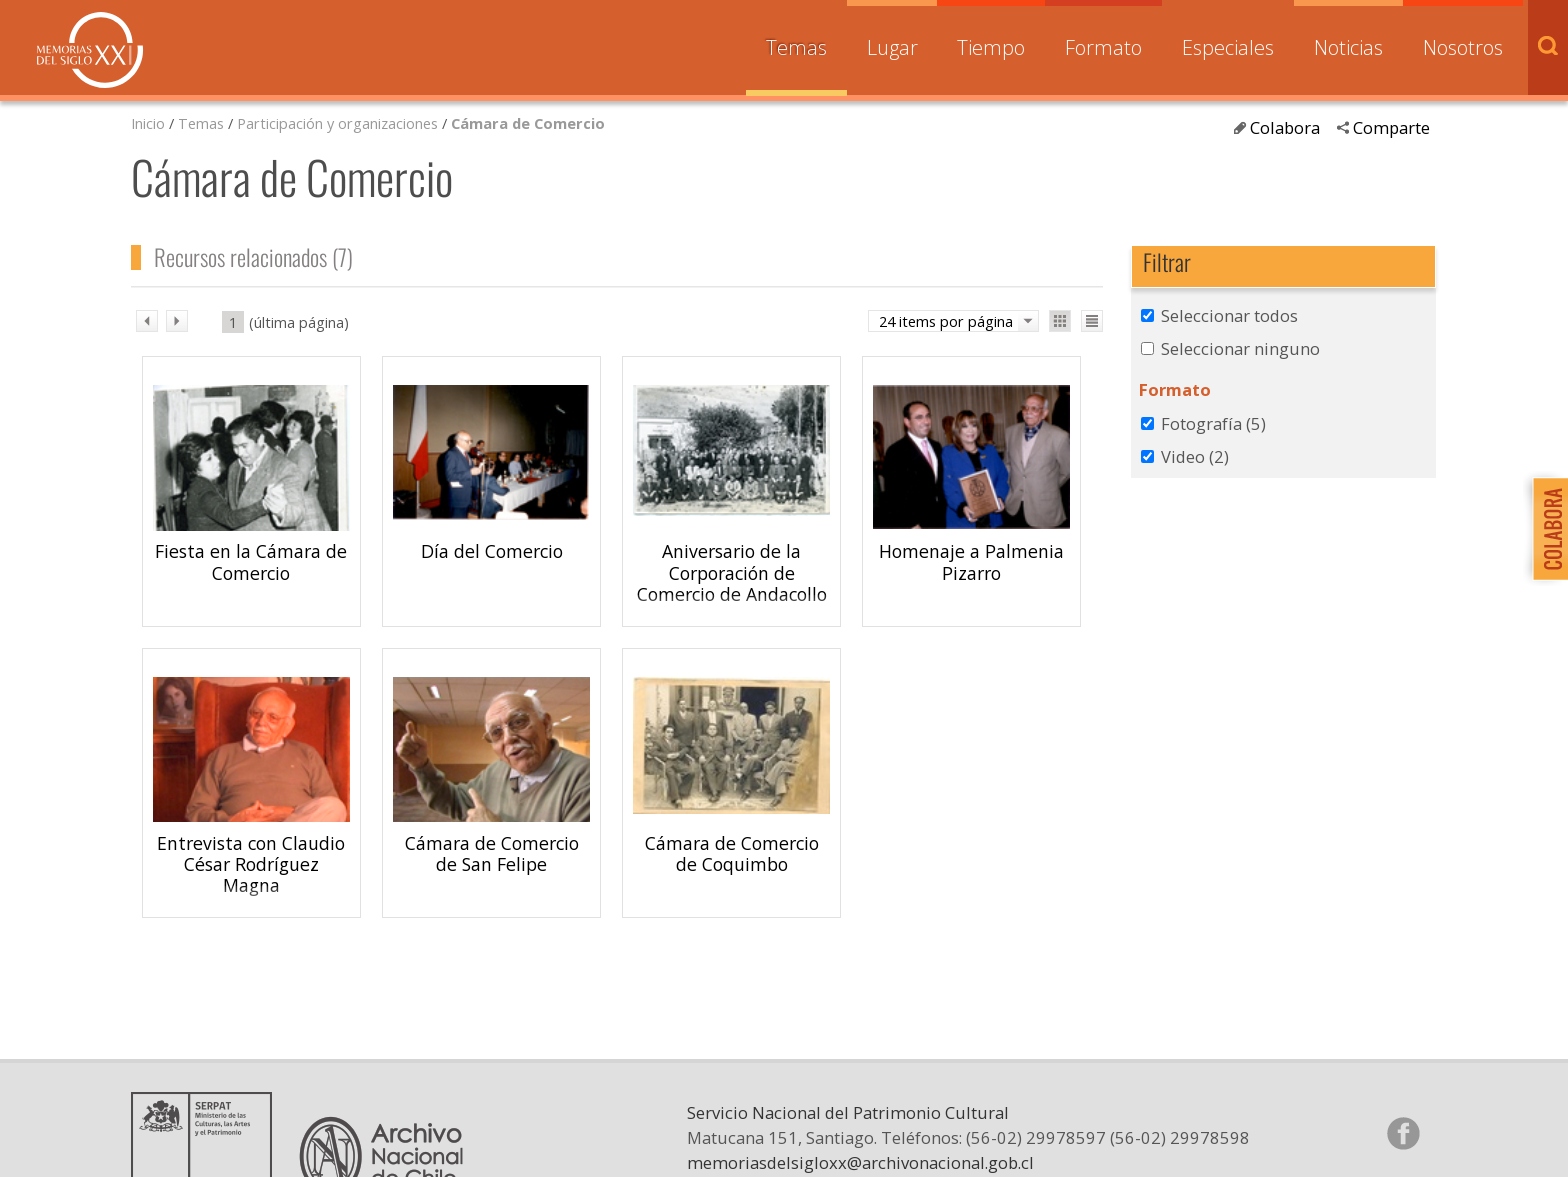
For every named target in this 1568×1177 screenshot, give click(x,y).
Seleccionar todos (1229, 315)
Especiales (1228, 47)
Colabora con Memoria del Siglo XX (1545, 528)
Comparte (1391, 127)
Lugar (892, 47)
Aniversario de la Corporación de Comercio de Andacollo (732, 572)
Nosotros (1463, 47)
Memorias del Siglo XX (90, 50)
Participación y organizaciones (337, 123)
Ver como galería (1060, 321)
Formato (1103, 47)
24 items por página (946, 321)
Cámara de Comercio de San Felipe (492, 853)
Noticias (1348, 47)
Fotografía (1213, 423)
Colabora (1285, 127)
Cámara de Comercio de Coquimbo (732, 853)
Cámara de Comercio (528, 123)
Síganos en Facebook (1403, 1133)
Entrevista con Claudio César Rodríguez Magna (251, 864)
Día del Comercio (492, 551)
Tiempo (991, 47)
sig (177, 321)
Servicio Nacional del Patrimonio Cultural (848, 1112)
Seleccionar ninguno (1240, 348)
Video (1195, 456)
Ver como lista (1092, 321)
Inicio (148, 123)
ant (147, 321)
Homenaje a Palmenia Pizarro (971, 561)
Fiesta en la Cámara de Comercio (251, 561)
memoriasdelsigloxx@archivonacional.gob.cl (860, 1162)
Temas (796, 47)
